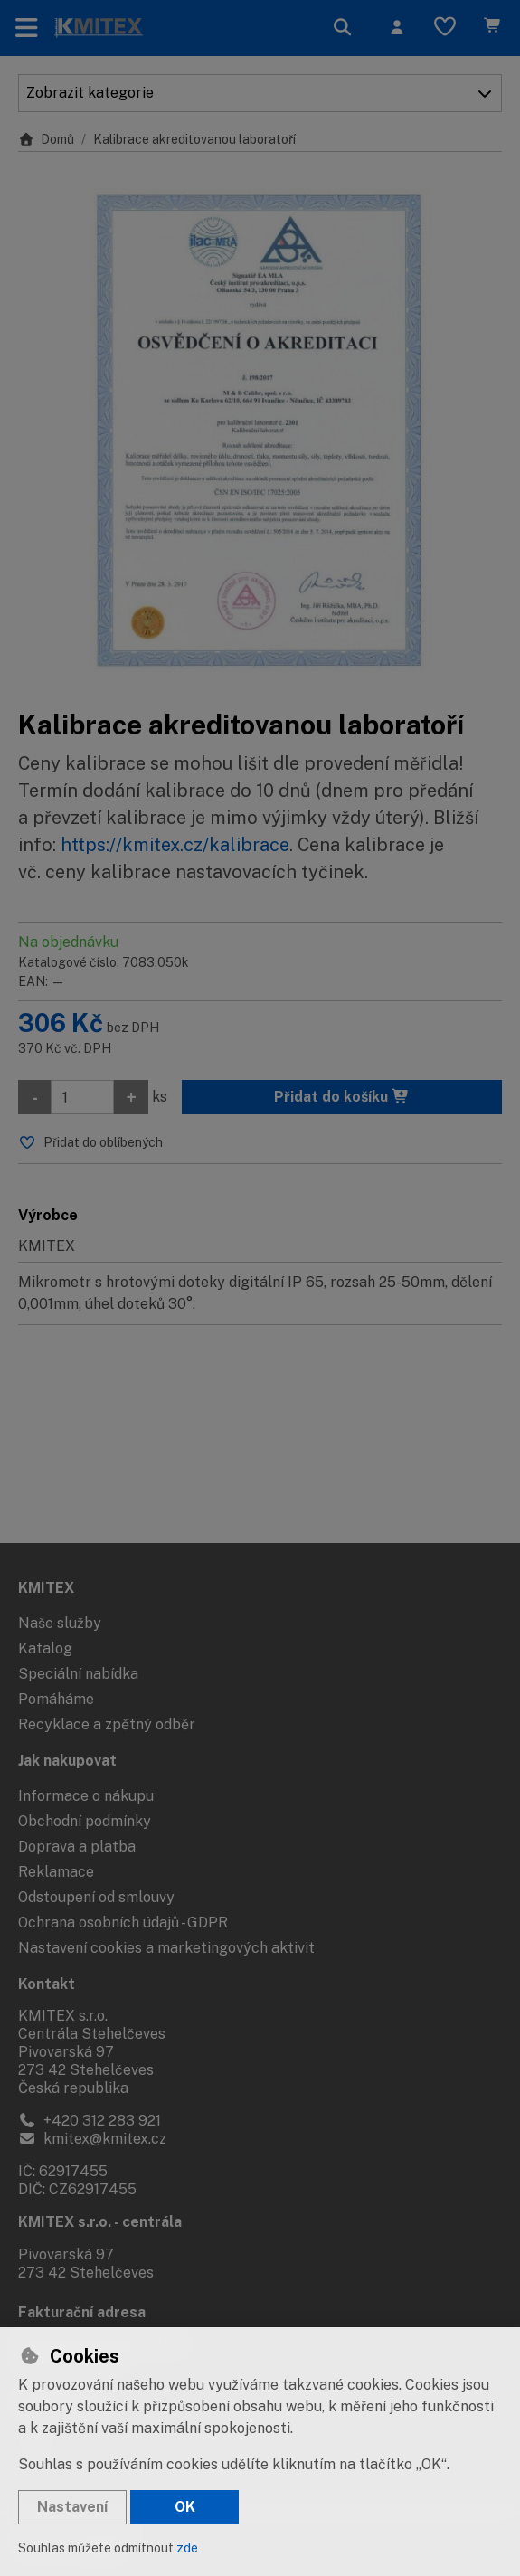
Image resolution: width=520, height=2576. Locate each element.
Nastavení (72, 2506)
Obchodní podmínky (84, 1821)
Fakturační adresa (82, 2312)
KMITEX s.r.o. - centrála (100, 2221)
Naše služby (59, 1623)
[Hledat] (343, 28)
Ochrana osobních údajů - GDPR (123, 1922)
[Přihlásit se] (397, 28)
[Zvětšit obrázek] (260, 430)
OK (185, 2506)
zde (187, 2548)
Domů (46, 139)
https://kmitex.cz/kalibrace (175, 845)
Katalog (45, 1648)
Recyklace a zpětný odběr (106, 1724)
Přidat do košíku (342, 1096)
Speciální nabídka (78, 1673)
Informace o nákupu (86, 1795)
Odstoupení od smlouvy (96, 1897)
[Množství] (82, 1097)
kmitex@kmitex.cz (92, 2138)
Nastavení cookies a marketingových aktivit (166, 1947)
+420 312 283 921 (89, 2120)
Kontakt (46, 1984)
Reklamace (56, 1871)
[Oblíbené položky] (445, 28)
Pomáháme (56, 1699)
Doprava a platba (77, 1846)
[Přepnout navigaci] (26, 28)
